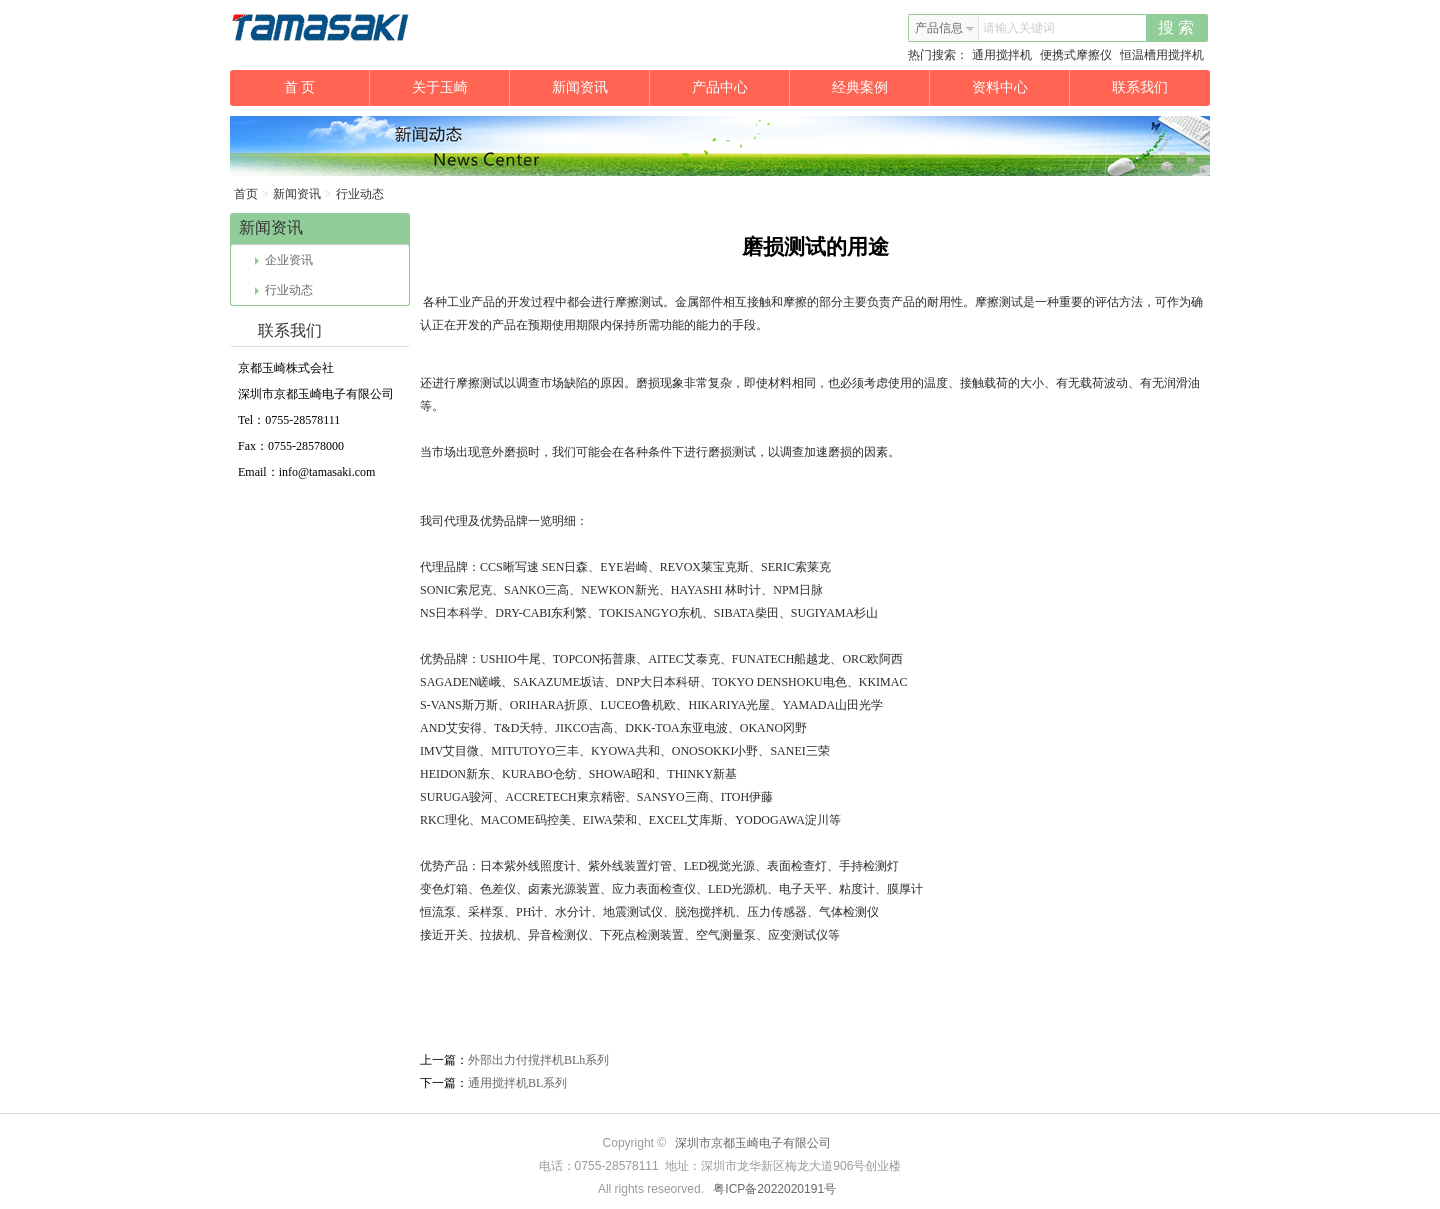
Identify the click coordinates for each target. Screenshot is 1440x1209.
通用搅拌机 (1002, 55)
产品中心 (741, 88)
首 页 (327, 88)
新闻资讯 (601, 88)
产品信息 (945, 28)
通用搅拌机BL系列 (517, 1083)
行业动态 (360, 194)
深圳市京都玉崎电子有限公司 (753, 1143)
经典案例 (881, 88)
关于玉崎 (461, 88)
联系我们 (1140, 87)
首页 (246, 194)
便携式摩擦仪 (1076, 55)
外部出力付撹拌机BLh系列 (538, 1060)
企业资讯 (284, 260)
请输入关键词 (1019, 28)
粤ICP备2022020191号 (774, 1189)
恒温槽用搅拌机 (1162, 55)
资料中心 (1021, 88)
